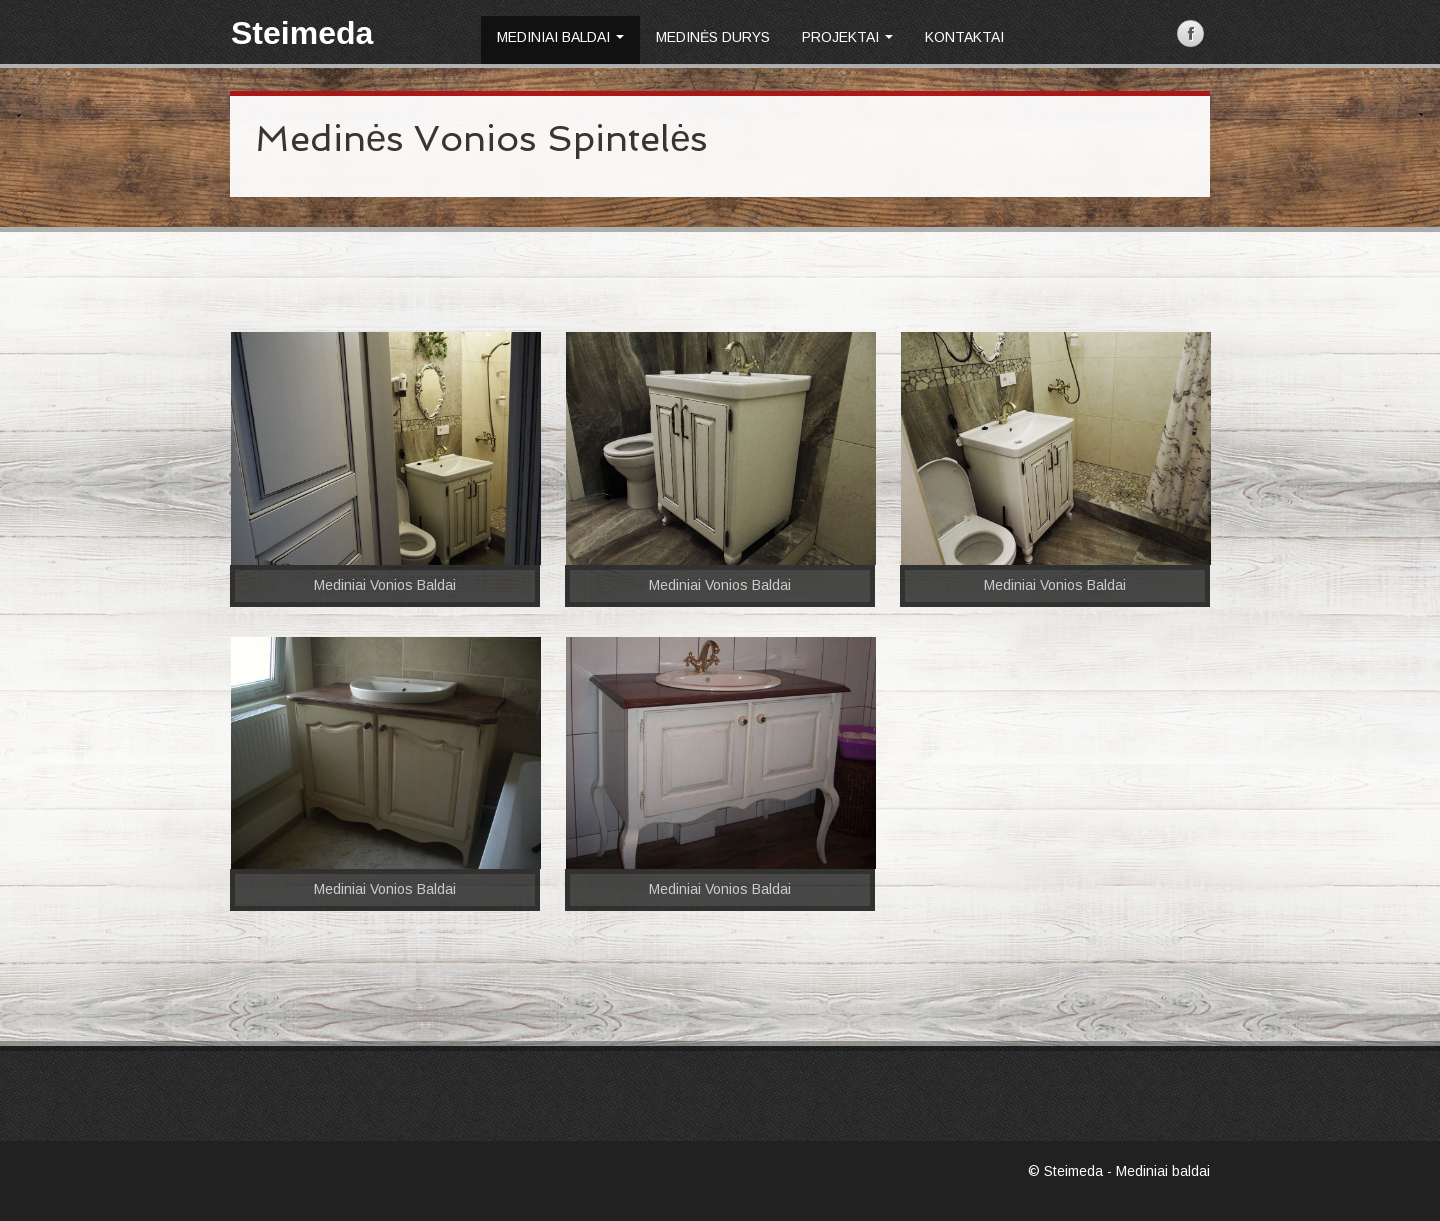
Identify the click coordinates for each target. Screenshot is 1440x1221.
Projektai (847, 37)
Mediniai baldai (560, 37)
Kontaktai (964, 37)
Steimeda (302, 33)
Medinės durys (713, 37)
